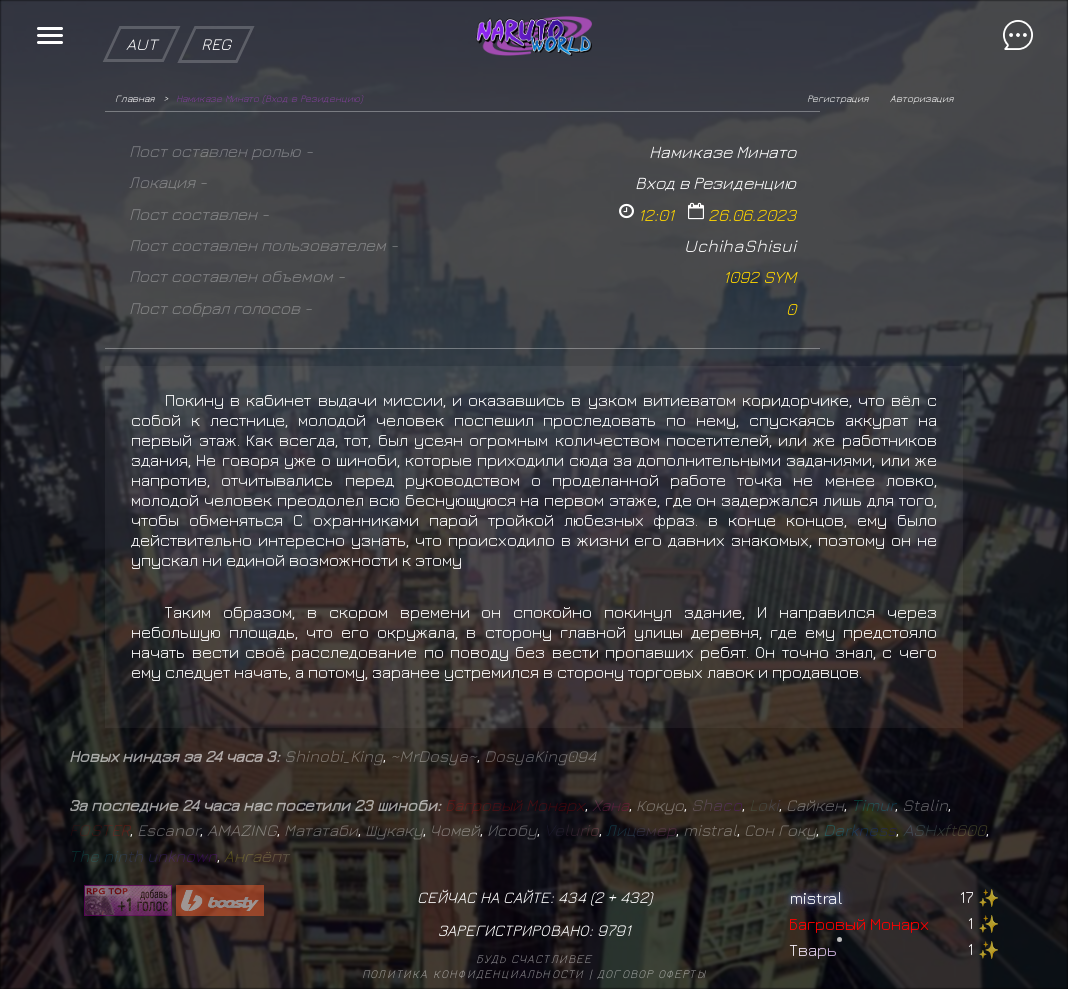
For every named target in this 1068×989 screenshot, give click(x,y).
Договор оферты (651, 973)
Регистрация (837, 98)
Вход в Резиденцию (715, 182)
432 (634, 897)
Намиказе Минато (722, 151)
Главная (134, 98)
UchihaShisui (740, 245)
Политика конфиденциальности (473, 973)
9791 (614, 930)
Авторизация (921, 98)
